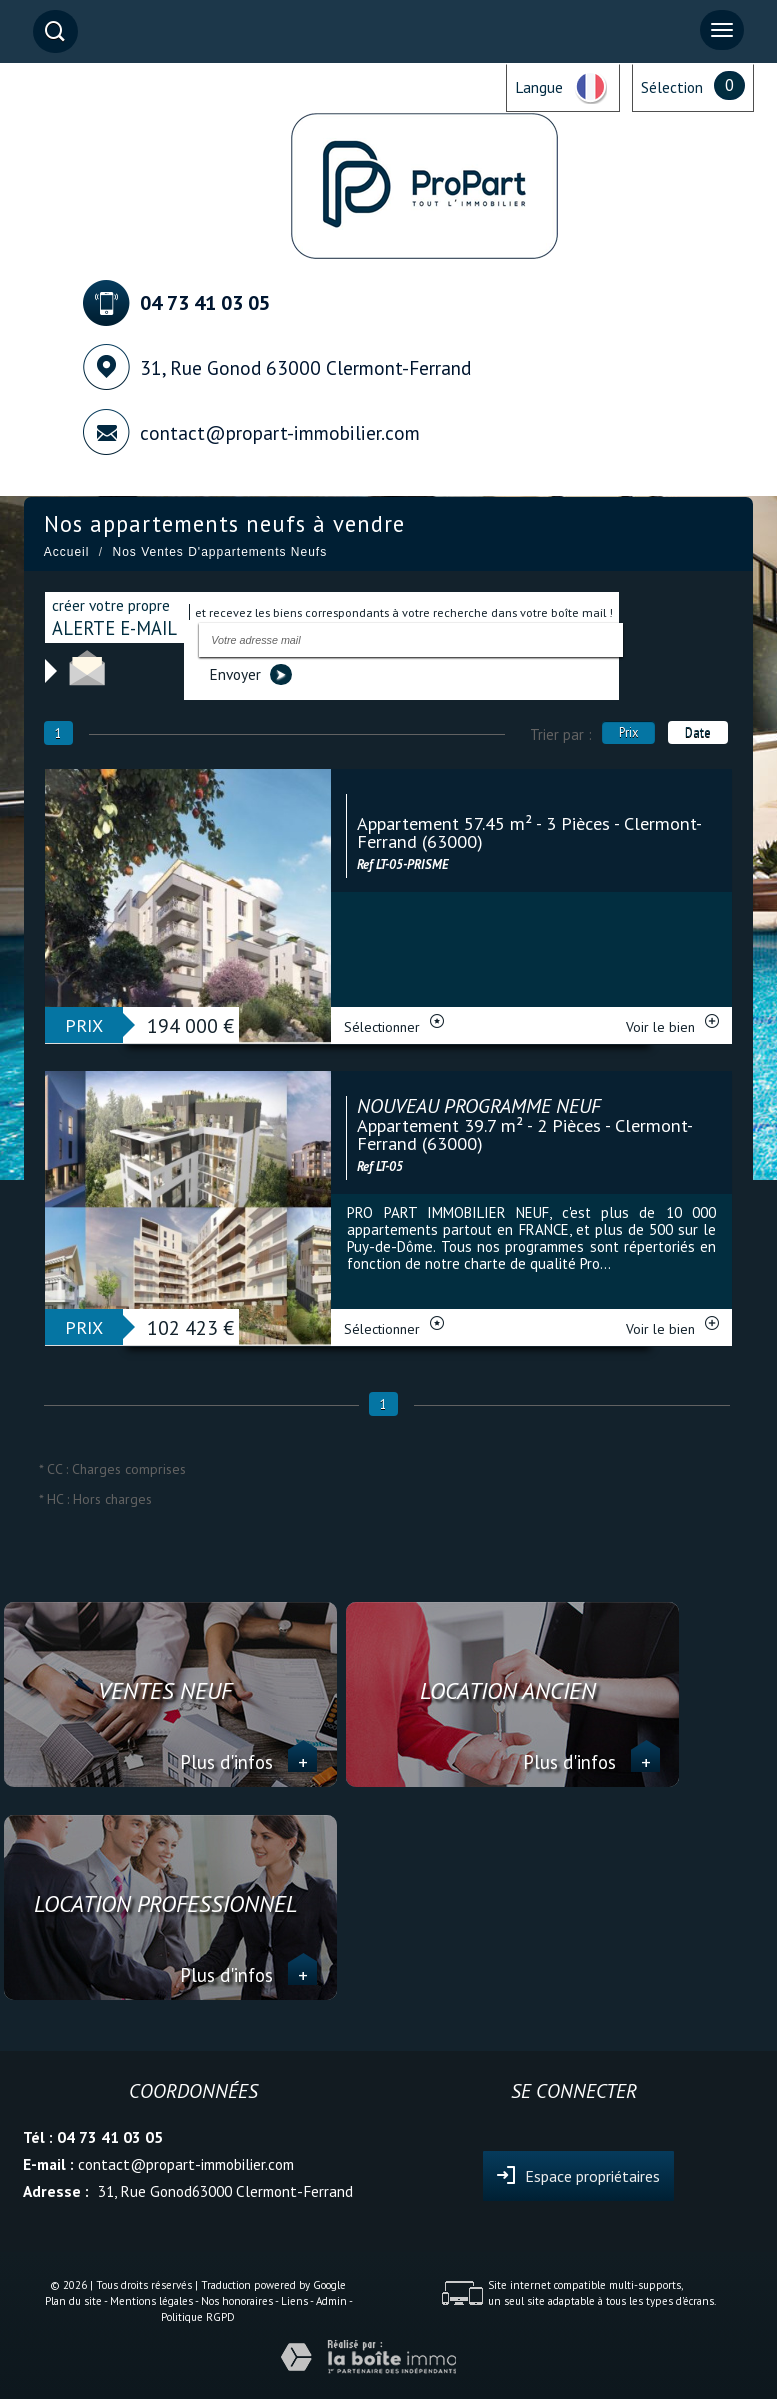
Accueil (67, 552)
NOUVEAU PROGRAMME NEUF (479, 1106)
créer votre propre (114, 617)
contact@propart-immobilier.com (280, 432)
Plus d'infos (248, 1762)
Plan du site (73, 2301)
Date (698, 732)
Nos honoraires (237, 2301)
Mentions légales (151, 2301)
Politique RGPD (198, 2317)
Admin (331, 2301)
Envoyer (250, 674)
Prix (628, 732)
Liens (294, 2301)
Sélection (672, 87)
